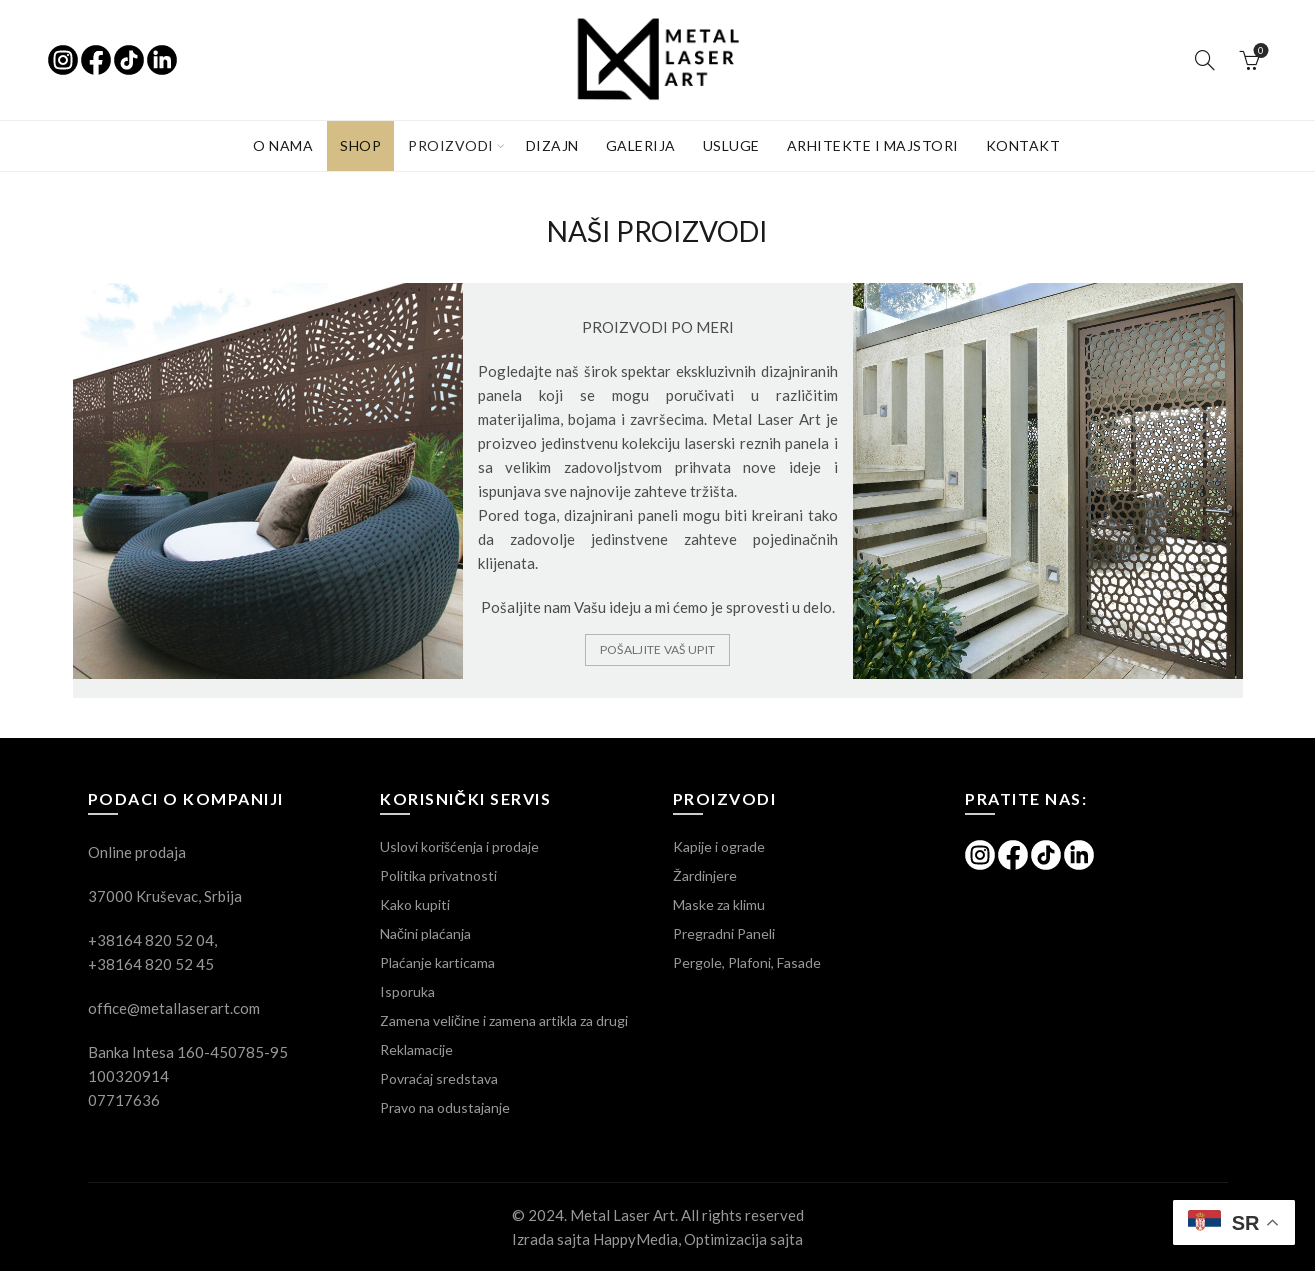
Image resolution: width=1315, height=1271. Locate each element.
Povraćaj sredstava (439, 1078)
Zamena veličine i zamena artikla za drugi (504, 1020)
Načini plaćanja (425, 933)
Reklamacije (416, 1049)
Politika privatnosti (438, 875)
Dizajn (552, 145)
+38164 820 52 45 (151, 964)
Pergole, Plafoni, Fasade (747, 962)
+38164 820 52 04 (151, 940)
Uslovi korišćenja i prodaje (459, 846)
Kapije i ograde (719, 846)
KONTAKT (1023, 145)
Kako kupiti (415, 904)
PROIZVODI (451, 145)
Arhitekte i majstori (873, 145)
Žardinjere (705, 875)
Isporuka (407, 991)
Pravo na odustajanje (445, 1107)
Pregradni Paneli (724, 933)
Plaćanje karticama (437, 962)
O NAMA (283, 145)
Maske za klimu (719, 904)
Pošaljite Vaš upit (657, 649)
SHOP (360, 145)
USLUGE (731, 145)
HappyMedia (635, 1239)
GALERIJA (641, 145)
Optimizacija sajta (743, 1239)
